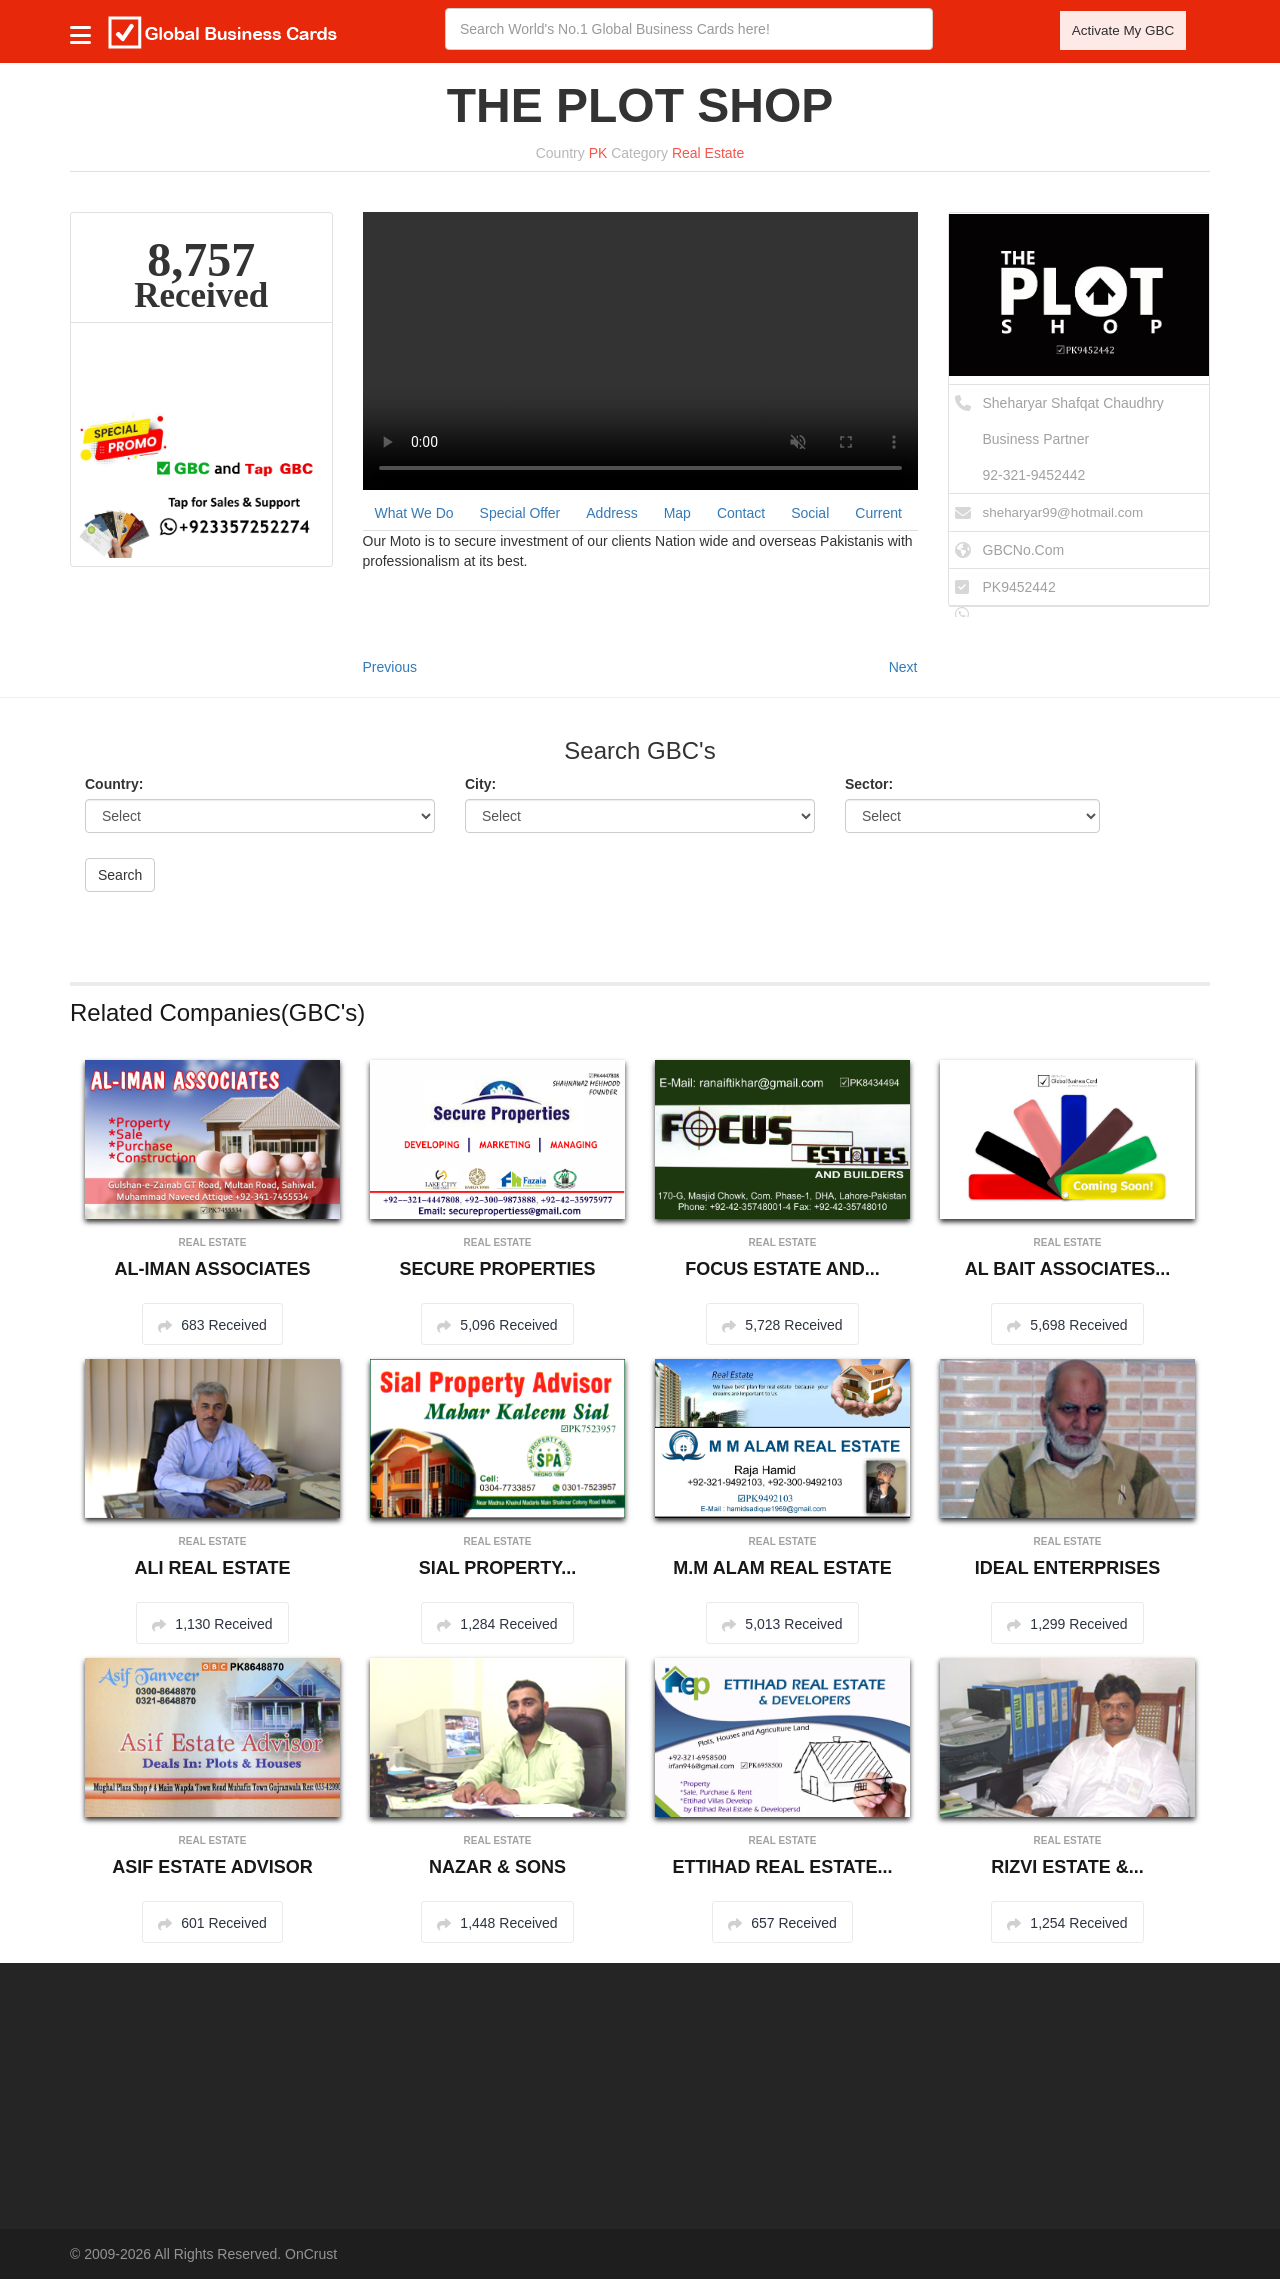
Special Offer (520, 516)
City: (480, 786)
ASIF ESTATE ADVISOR (212, 1869)
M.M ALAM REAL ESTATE (782, 1570)
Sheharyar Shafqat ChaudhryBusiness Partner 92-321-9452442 (1073, 442)
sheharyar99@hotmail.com (1067, 515)
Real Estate (708, 156)
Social (810, 516)
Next (903, 669)
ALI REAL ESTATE (212, 1570)
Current (878, 516)
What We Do (414, 516)
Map (677, 516)
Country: (114, 786)
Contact (741, 516)
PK (598, 156)
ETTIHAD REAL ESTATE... (782, 1869)
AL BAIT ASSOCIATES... (1068, 1271)
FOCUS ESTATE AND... (782, 1271)
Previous (390, 669)
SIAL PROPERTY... (498, 1570)
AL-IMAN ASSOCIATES (213, 1271)
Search (120, 877)
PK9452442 (1019, 589)
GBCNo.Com (1024, 552)
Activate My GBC (1119, 33)
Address (611, 516)
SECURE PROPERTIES (497, 1271)
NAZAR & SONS (497, 1869)
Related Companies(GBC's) (217, 1014)
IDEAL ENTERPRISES (1068, 1570)
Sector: (869, 786)
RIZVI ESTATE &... (1067, 1869)
